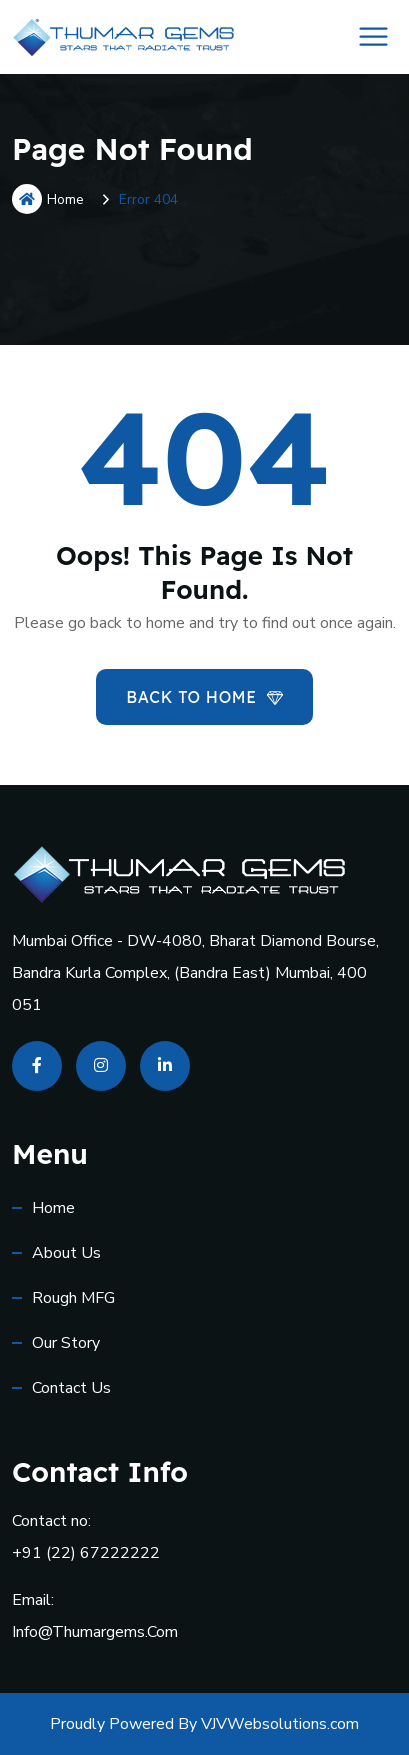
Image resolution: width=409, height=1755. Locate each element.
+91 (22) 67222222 (86, 1553)
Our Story (66, 1343)
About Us (66, 1253)
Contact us (71, 1388)
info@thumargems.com (95, 1632)
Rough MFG (73, 1298)
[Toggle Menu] (374, 36)
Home (48, 199)
